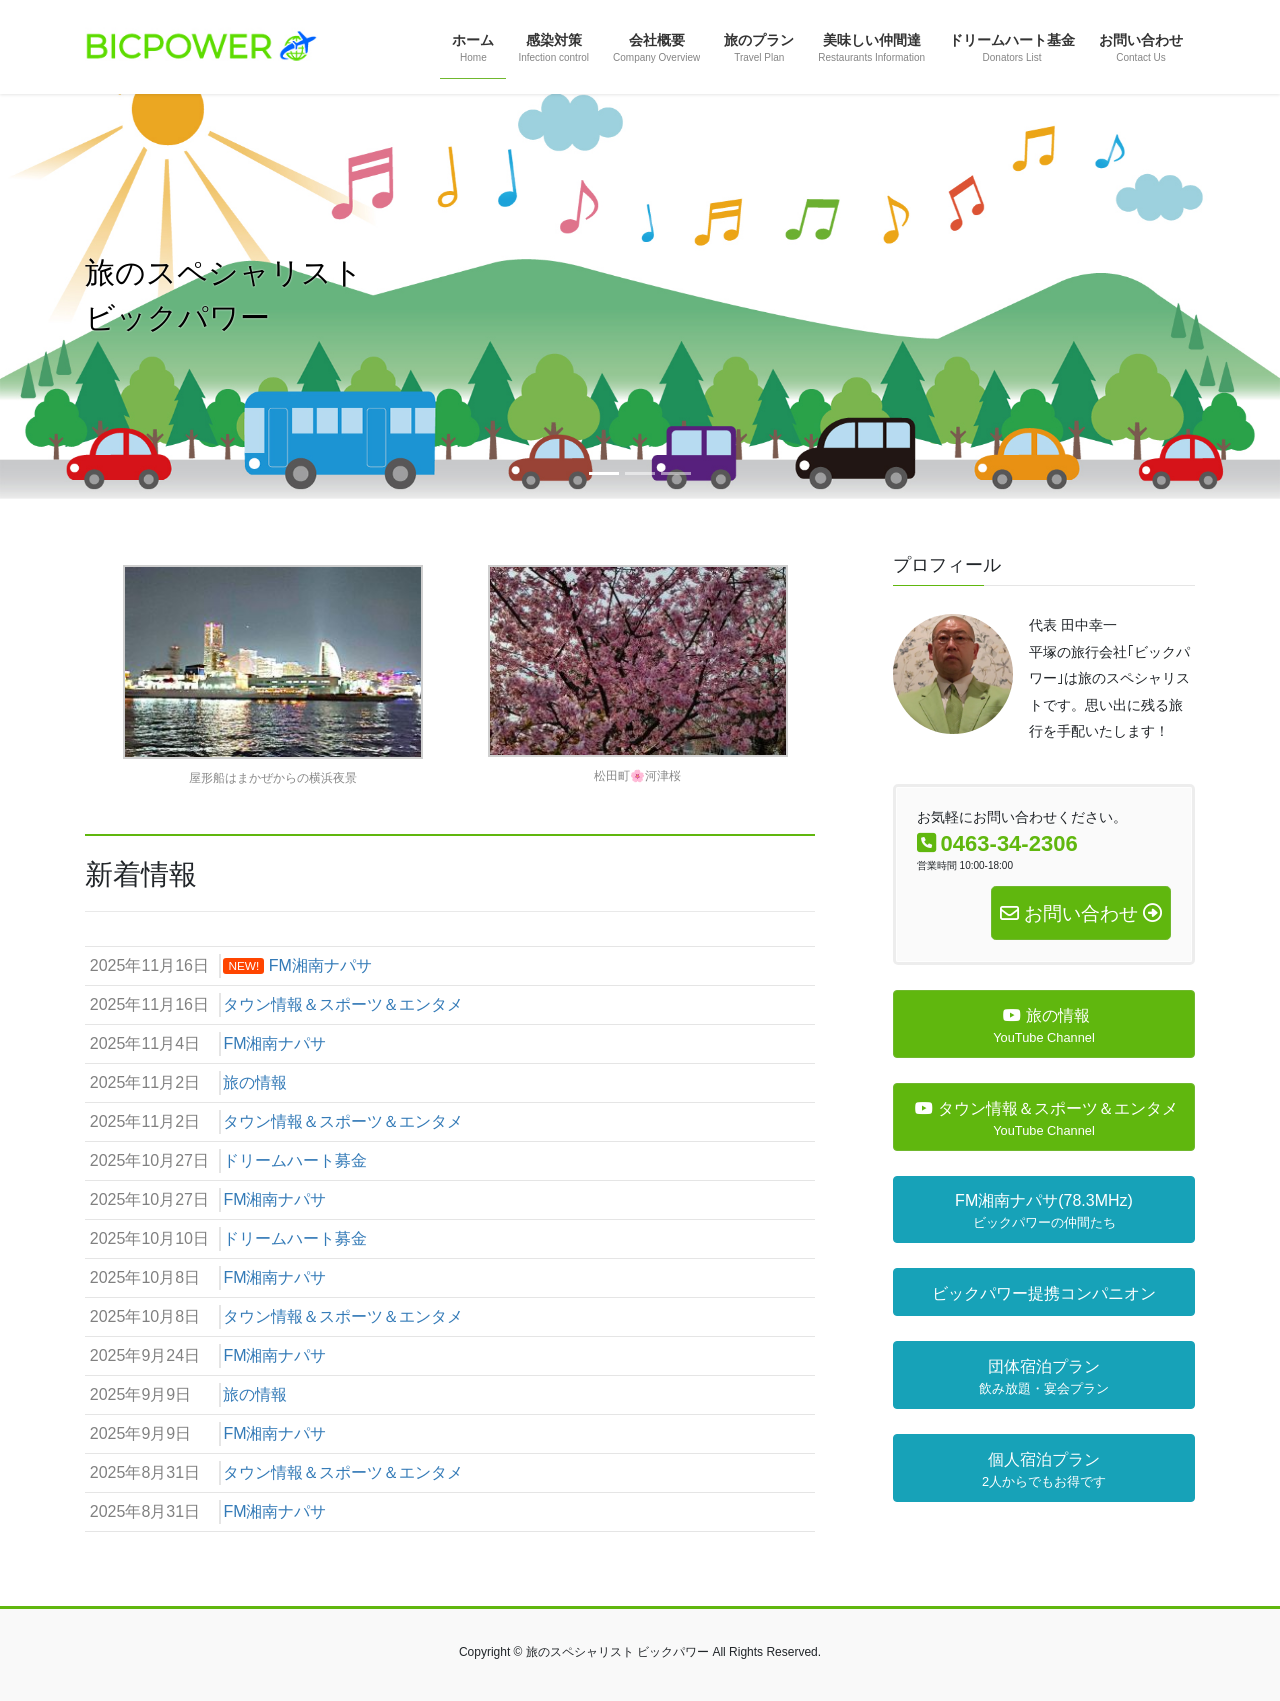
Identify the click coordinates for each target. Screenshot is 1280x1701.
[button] (96, 296)
